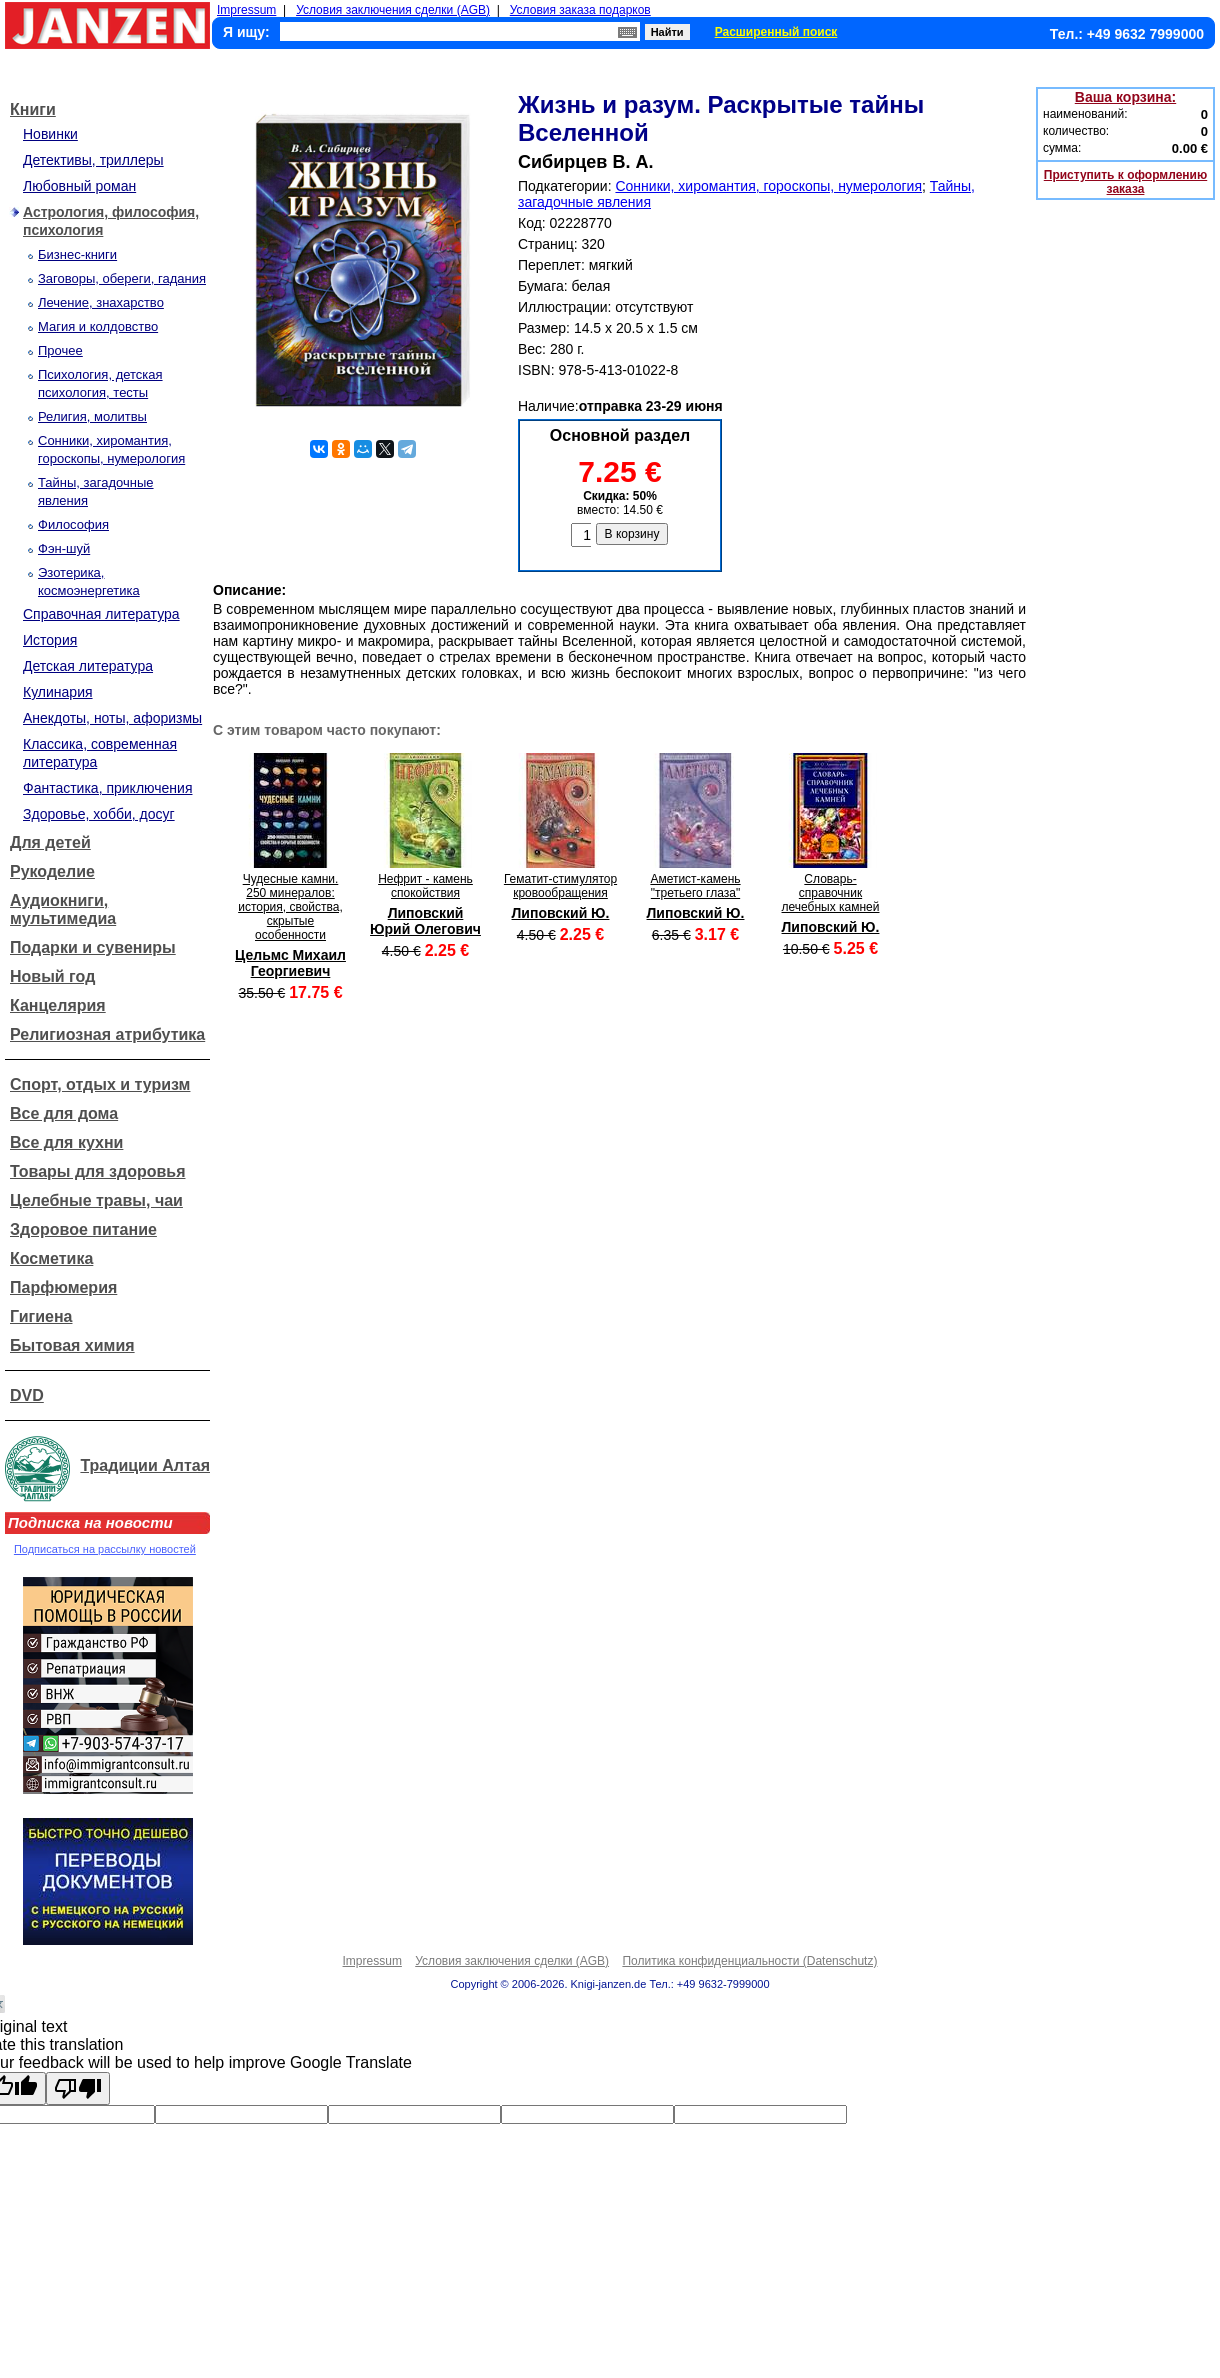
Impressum (246, 10)
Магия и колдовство (98, 326)
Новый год (52, 976)
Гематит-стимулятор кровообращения (560, 886)
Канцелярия (58, 1005)
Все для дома (64, 1113)
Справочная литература (101, 614)
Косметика (51, 1258)
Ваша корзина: (1125, 97)
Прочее (60, 350)
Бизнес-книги (77, 254)
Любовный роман (79, 186)
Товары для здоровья (97, 1171)
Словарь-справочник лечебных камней (831, 893)
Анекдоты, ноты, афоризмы (112, 718)
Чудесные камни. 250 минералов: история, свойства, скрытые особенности (290, 907)
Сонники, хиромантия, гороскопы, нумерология (768, 186)
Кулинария (58, 692)
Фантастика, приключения (107, 788)
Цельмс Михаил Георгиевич (290, 963)
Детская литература (88, 666)
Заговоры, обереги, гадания (122, 278)
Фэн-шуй (64, 548)
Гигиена (41, 1316)
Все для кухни (66, 1142)
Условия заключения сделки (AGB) (393, 10)
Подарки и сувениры (93, 947)
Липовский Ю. (561, 913)
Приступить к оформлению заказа (1125, 182)
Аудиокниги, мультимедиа (63, 909)
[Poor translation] (78, 2088)
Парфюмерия (63, 1287)
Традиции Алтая (145, 1465)
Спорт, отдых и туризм (100, 1084)
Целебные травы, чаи (96, 1200)
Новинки (50, 134)
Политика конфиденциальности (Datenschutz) (749, 1961)
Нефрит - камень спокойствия (425, 886)
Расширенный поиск (776, 32)
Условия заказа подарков (580, 10)
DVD (27, 1395)
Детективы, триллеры (93, 160)
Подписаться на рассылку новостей (105, 1549)
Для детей (50, 842)
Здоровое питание (83, 1229)
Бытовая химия (72, 1345)
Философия (73, 524)
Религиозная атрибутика (107, 1034)
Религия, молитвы (92, 416)
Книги (33, 109)
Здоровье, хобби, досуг (99, 814)
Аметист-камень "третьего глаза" (695, 886)
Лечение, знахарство (101, 302)
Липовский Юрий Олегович (425, 921)
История (50, 640)
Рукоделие (52, 871)
